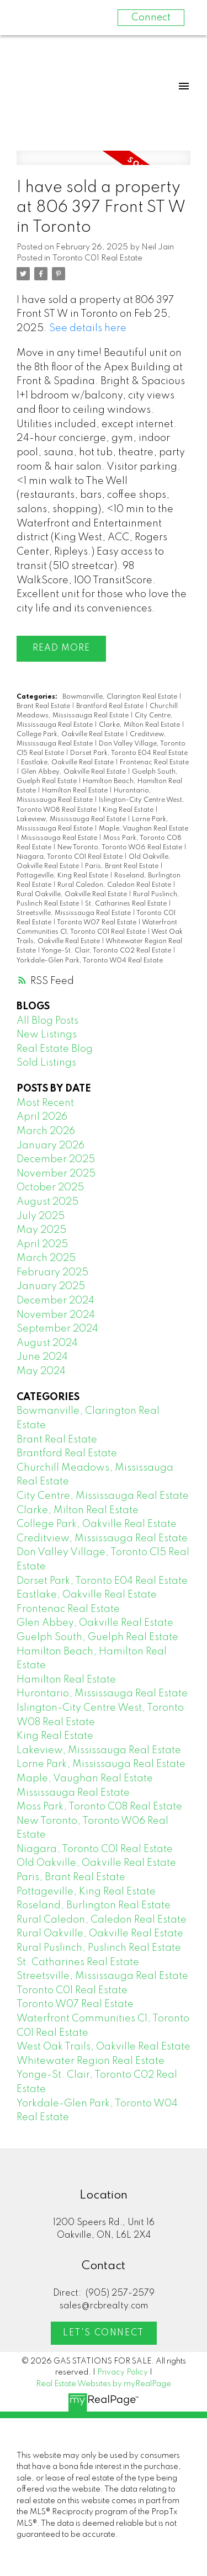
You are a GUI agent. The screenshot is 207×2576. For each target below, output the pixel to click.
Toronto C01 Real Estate (97, 258)
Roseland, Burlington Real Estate (94, 1905)
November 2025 (56, 1174)
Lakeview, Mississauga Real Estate (72, 819)
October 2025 (50, 1188)
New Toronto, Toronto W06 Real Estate (120, 847)
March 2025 (46, 1258)
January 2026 (50, 1146)
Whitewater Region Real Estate (90, 2061)
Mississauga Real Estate (60, 838)
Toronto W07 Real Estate (97, 922)
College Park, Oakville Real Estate (71, 734)
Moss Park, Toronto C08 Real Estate (99, 1807)
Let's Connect (103, 2333)
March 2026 (46, 1131)
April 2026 (42, 1117)
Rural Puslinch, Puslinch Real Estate (99, 1948)
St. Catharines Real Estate (126, 904)
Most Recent (45, 1103)
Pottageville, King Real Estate (63, 875)
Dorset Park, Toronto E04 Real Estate (129, 753)
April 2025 (42, 1244)
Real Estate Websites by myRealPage (103, 2384)
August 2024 (47, 1343)
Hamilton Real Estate (75, 790)
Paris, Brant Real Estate (122, 866)
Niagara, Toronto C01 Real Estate (70, 857)
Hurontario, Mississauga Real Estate (102, 1694)
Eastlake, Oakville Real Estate (68, 762)
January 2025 (51, 1286)
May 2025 (41, 1230)
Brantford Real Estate (110, 706)
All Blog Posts (47, 1021)
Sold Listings (46, 1063)
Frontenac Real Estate (154, 762)
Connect (151, 18)
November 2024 (56, 1315)
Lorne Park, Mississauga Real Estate (101, 1764)
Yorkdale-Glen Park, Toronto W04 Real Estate (90, 960)
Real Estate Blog (55, 1049)
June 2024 (42, 1357)
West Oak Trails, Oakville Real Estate (103, 2047)
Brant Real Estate (44, 706)
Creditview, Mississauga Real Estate (102, 1539)
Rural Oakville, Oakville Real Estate (73, 894)
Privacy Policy (122, 2372)
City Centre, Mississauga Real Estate (103, 1496)
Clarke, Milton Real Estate (140, 725)
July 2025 (41, 1216)
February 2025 (52, 1273)
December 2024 (55, 1301)
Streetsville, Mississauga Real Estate (74, 913)
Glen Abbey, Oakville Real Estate (74, 772)
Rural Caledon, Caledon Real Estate (115, 885)
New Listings (47, 1035)
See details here (87, 328)
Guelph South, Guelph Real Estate (97, 1637)
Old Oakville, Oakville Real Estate (96, 1863)
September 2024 (57, 1329)
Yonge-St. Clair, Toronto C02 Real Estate (107, 951)
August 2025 (47, 1202)
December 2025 (56, 1159)
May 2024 (41, 1371)
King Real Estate (129, 810)
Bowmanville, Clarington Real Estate (120, 697)
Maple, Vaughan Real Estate (143, 829)
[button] (104, 2333)
